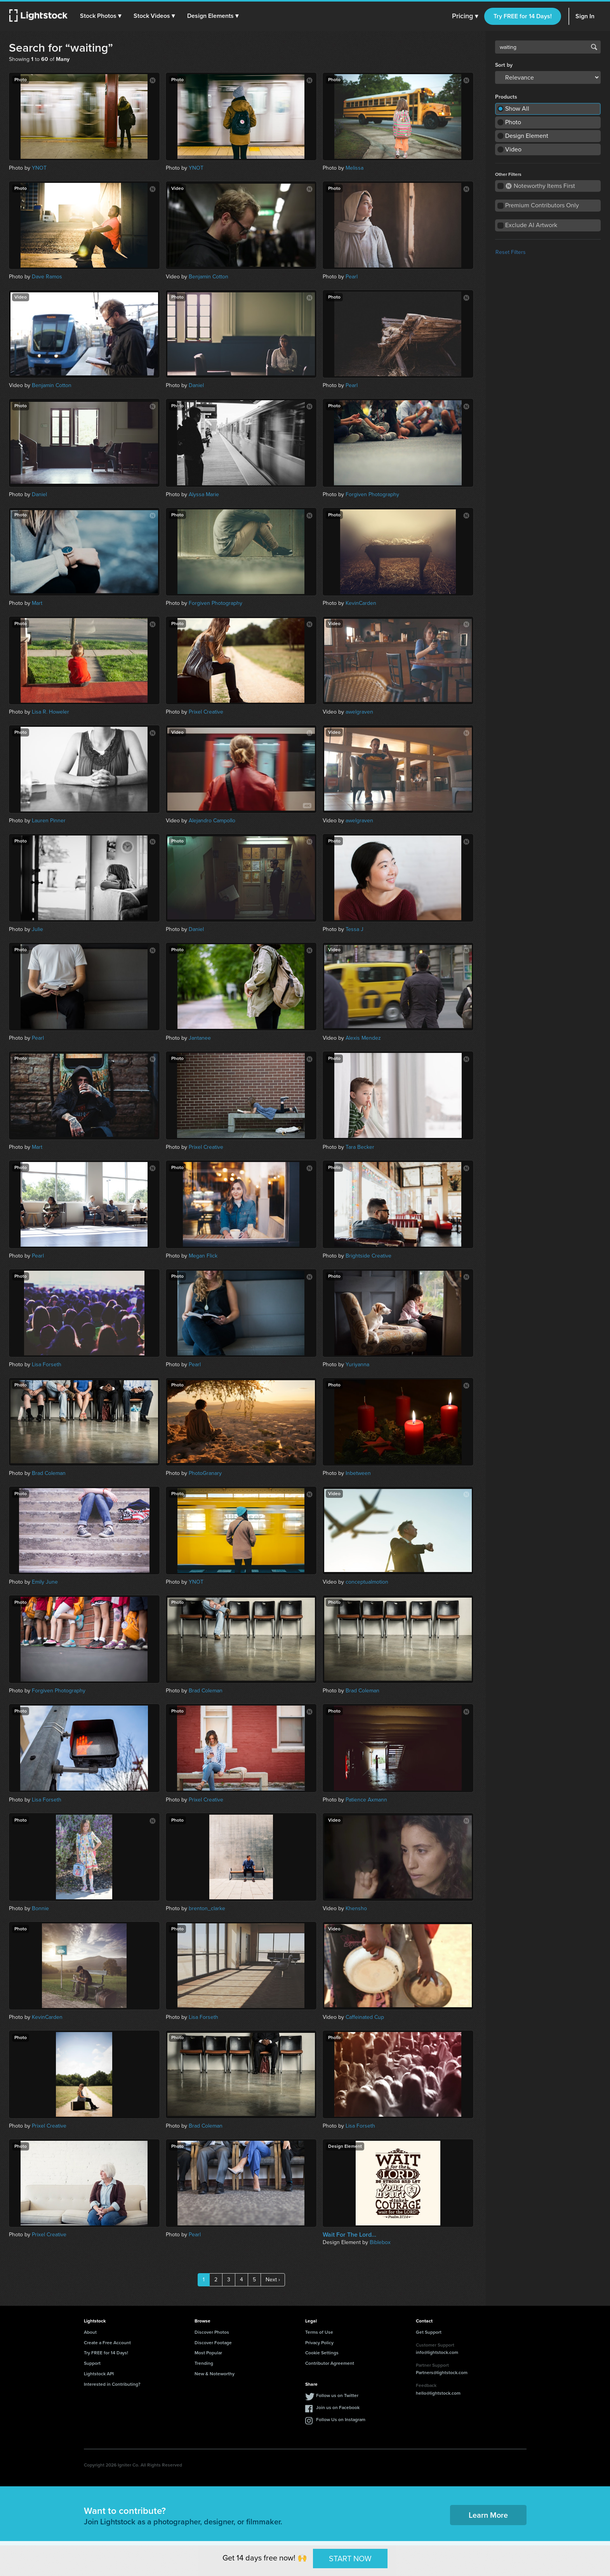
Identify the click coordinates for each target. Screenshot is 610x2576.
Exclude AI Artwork (531, 225)
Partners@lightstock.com (441, 2372)
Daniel (196, 385)
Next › (273, 2279)
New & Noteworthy (215, 2373)
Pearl (352, 277)
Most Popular (208, 2352)
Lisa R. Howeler (50, 712)
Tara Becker (360, 1147)
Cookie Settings (322, 2352)
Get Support (428, 2332)
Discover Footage (213, 2342)
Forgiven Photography (372, 494)
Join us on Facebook (338, 2407)
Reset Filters (510, 252)
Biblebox (380, 2242)
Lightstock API (99, 2373)
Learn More (488, 2515)
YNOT (39, 168)
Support (92, 2363)
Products (506, 97)
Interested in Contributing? (112, 2384)
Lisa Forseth (46, 1364)
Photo (513, 122)
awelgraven (359, 712)
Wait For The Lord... (349, 2235)
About (90, 2332)
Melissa (354, 168)
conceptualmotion (367, 1582)
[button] (100, 16)
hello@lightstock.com (438, 2393)
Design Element (526, 135)
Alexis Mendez (363, 1038)
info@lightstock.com (437, 2352)
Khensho (356, 1908)
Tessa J (354, 929)
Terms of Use (319, 2332)
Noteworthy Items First (540, 185)
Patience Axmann (366, 1800)
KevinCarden (361, 603)
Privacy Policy (319, 2342)
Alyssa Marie (204, 494)
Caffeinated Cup (365, 2017)
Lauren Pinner (49, 820)
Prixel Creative (206, 712)
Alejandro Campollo (212, 820)
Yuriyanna (357, 1364)
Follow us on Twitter (337, 2395)
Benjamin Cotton (208, 277)
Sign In (584, 16)
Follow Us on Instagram (340, 2419)
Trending (204, 2363)
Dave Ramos (47, 277)
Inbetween (358, 1473)
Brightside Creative (368, 1256)
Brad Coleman (49, 1473)
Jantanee (200, 1038)
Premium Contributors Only (542, 205)
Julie (37, 929)
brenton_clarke (207, 1908)
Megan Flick (203, 1256)
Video (513, 149)
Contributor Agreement (329, 2363)
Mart (37, 603)
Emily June (45, 1582)
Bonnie (40, 1908)
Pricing (465, 16)
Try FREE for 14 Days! (523, 16)
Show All (517, 108)
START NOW (350, 2558)
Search (594, 47)
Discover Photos (212, 2332)
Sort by (504, 65)
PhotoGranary (205, 1473)
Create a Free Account (107, 2342)
